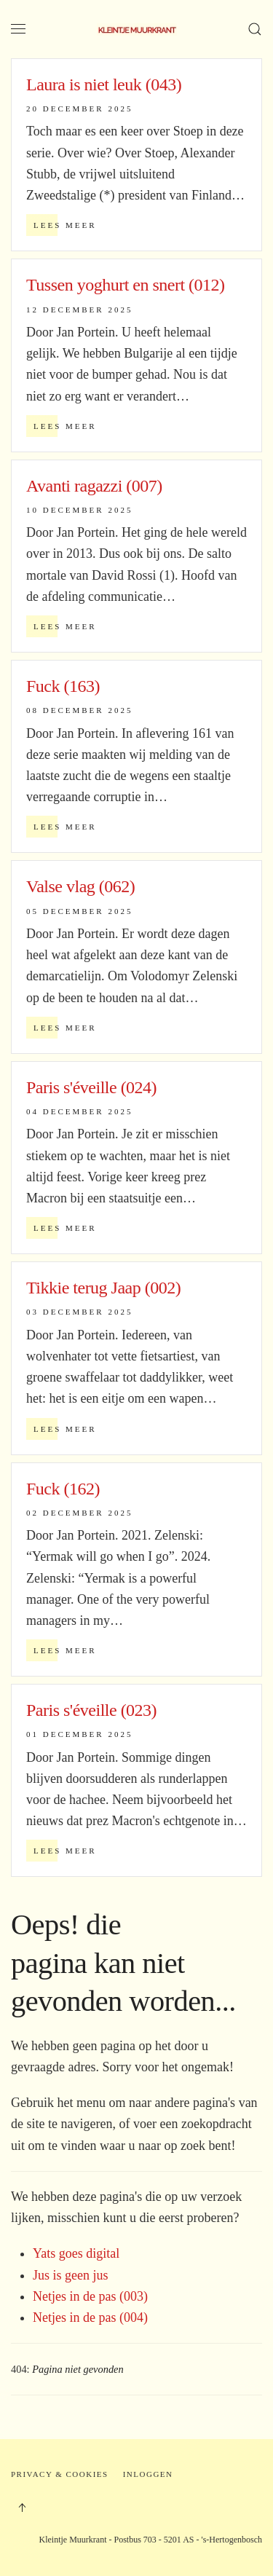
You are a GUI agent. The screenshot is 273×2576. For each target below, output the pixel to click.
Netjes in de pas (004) (90, 2317)
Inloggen (148, 2474)
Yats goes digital (76, 2253)
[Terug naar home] (137, 29)
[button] (18, 29)
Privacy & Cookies (59, 2474)
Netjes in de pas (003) (90, 2296)
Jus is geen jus (70, 2275)
